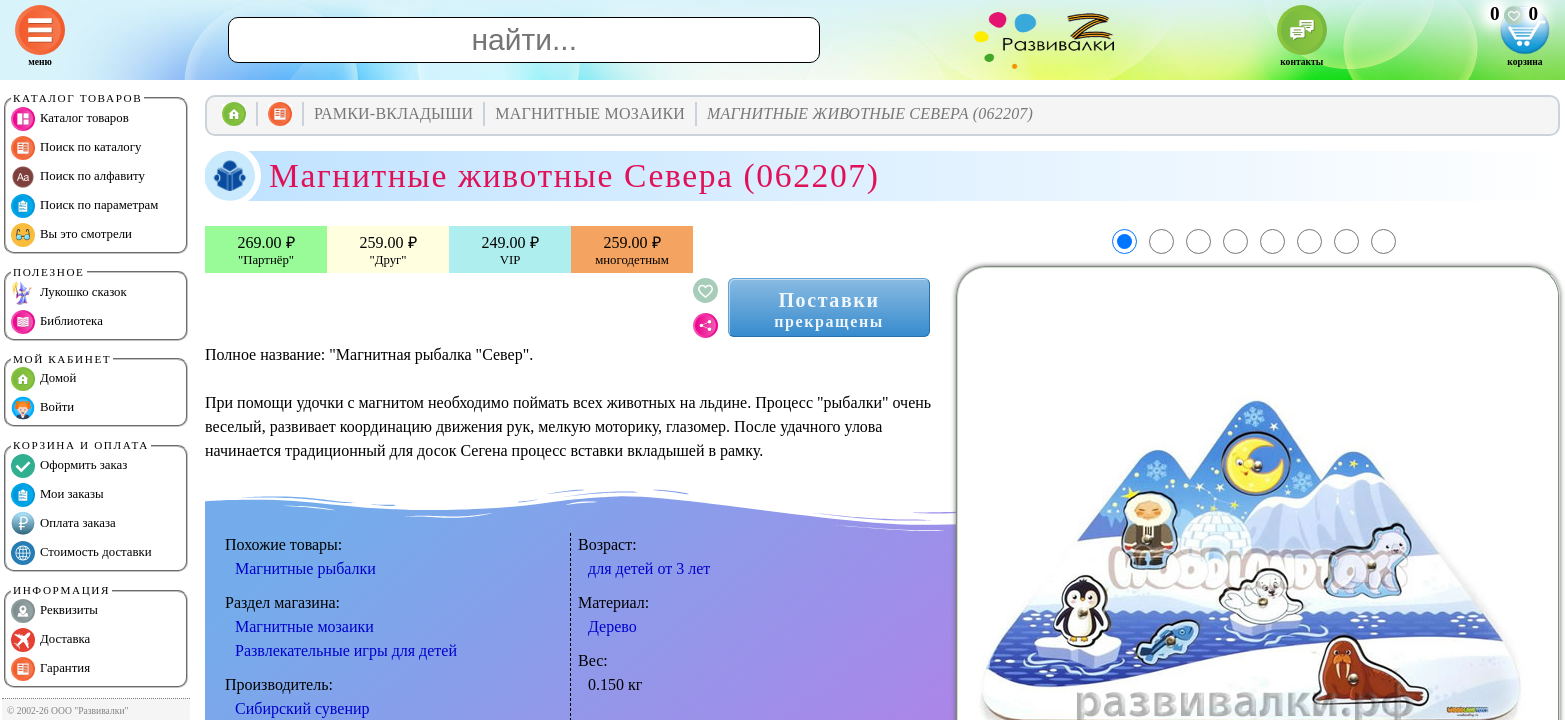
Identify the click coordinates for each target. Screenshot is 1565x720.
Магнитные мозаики (304, 626)
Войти (42, 408)
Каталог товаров (70, 119)
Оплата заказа (63, 524)
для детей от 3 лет (649, 568)
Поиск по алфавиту (78, 177)
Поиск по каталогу (76, 148)
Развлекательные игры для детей (346, 650)
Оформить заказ (69, 466)
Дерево (612, 626)
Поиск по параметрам (84, 206)
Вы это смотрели (71, 235)
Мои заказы (57, 495)
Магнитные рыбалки (305, 568)
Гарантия (50, 669)
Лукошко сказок (69, 293)
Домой (43, 379)
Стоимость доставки (81, 553)
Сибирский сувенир (302, 708)
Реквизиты (54, 611)
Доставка (50, 640)
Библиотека (57, 322)
